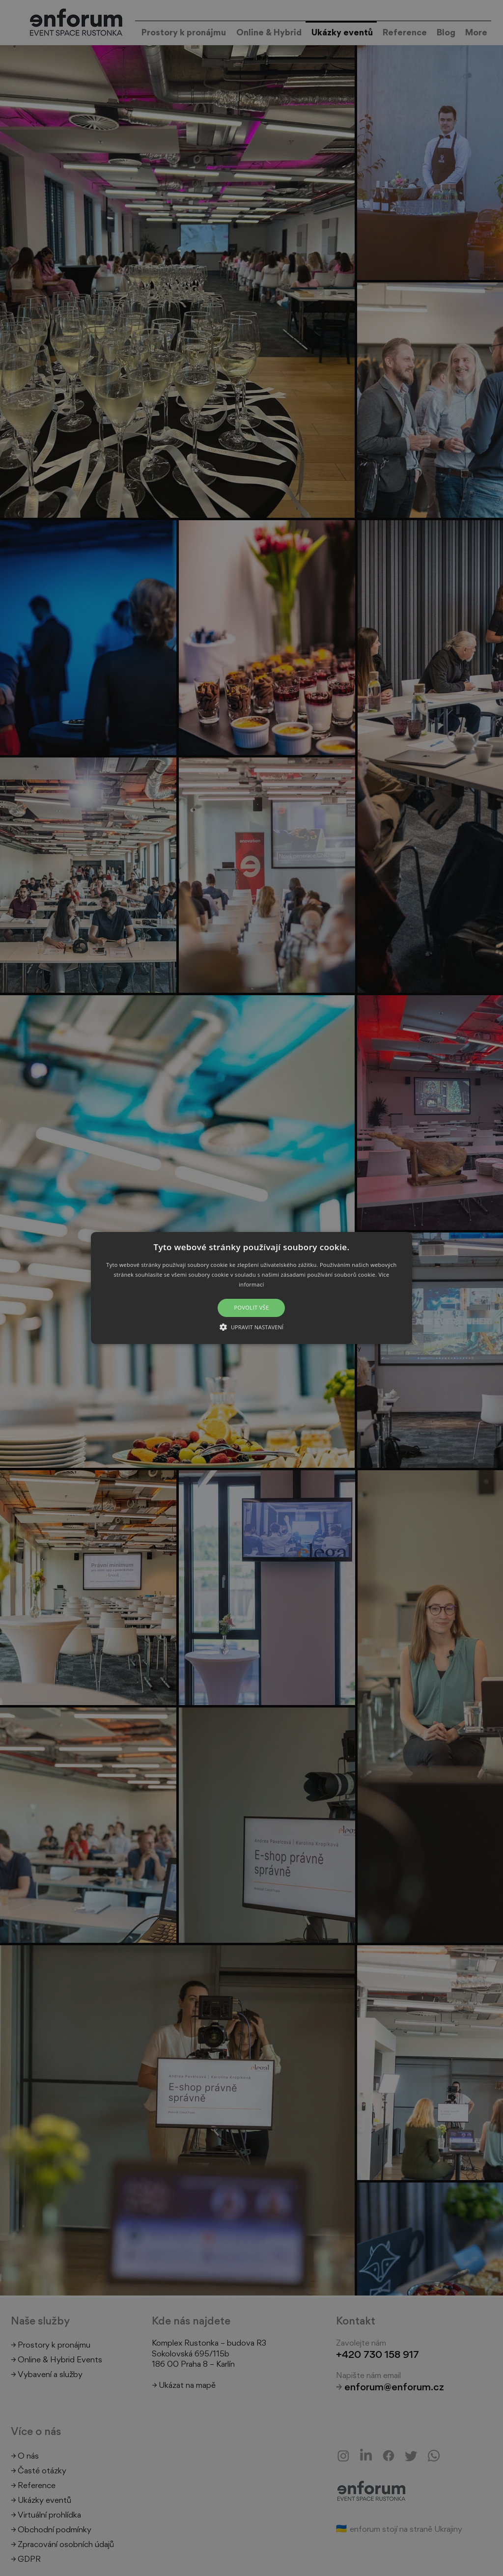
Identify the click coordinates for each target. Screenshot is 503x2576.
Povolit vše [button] (251, 1308)
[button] (251, 1288)
